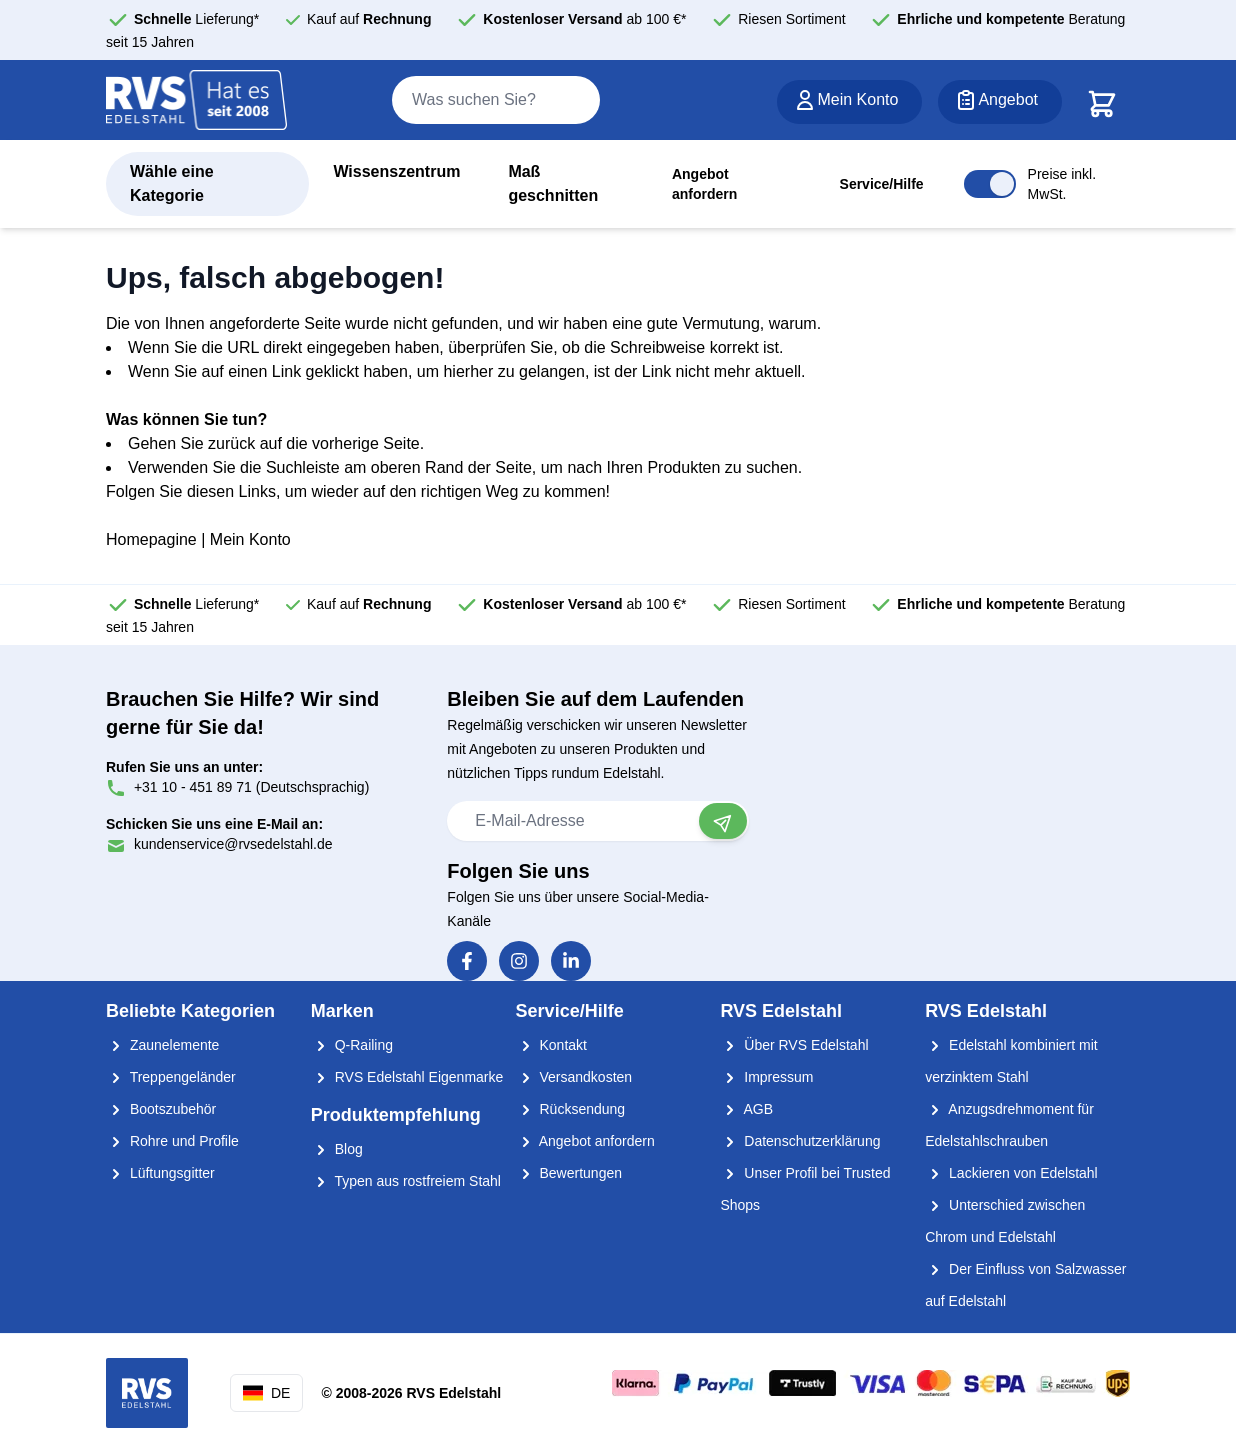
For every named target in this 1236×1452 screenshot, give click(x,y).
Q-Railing (352, 1045)
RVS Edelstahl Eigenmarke (407, 1077)
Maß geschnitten (553, 183)
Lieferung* (196, 19)
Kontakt (551, 1045)
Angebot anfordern (704, 184)
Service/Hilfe (882, 184)
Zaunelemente (162, 1045)
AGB (746, 1109)
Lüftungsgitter (160, 1173)
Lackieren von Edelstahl (1011, 1173)
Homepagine (151, 539)
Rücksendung (571, 1109)
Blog (337, 1149)
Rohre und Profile (172, 1141)
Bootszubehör (161, 1109)
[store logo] (197, 101)
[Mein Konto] (849, 102)
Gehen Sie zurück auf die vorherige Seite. (276, 443)
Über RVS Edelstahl (794, 1045)
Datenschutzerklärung (800, 1141)
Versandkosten (574, 1077)
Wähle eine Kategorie (172, 183)
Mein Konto (250, 539)
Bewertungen (569, 1173)
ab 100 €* (584, 19)
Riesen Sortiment (791, 19)
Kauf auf (369, 19)
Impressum (766, 1077)
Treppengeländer (171, 1077)
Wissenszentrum (396, 171)
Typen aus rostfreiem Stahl (406, 1181)
